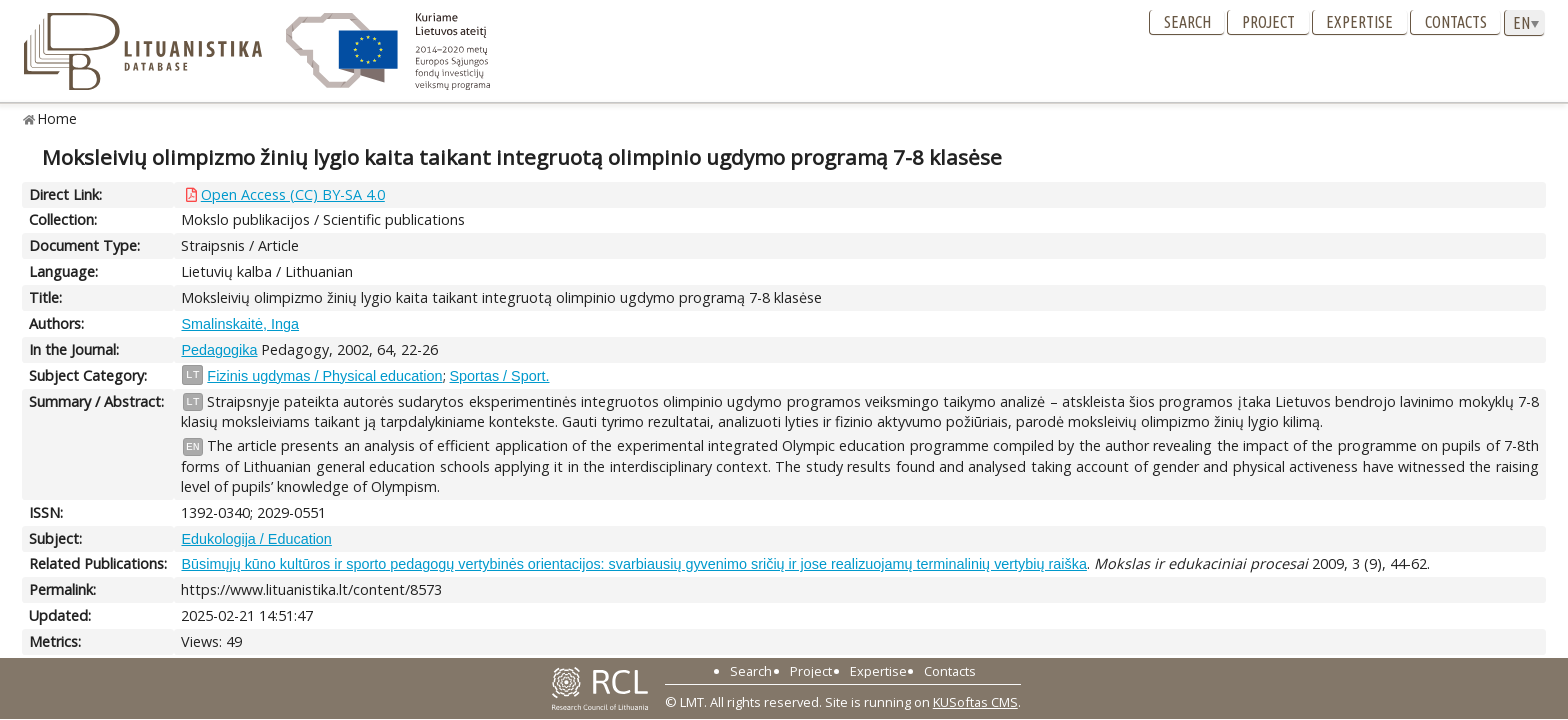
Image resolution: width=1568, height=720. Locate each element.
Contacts (1456, 22)
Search (1187, 22)
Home (57, 118)
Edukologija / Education (256, 539)
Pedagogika (219, 350)
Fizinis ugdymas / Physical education (324, 376)
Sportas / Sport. (500, 376)
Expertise (1359, 22)
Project (1268, 22)
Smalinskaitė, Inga (240, 324)
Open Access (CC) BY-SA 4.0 (293, 194)
